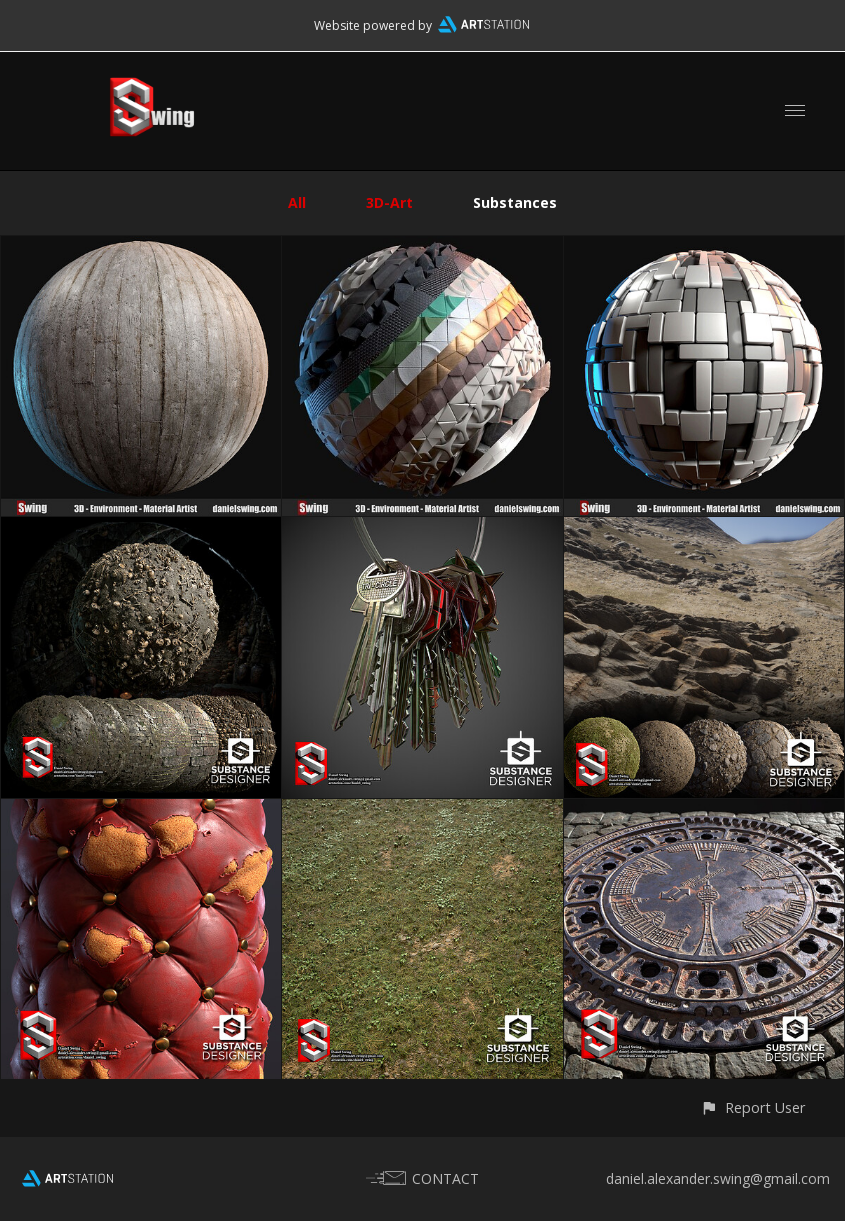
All (297, 202)
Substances (515, 202)
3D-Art (389, 202)
